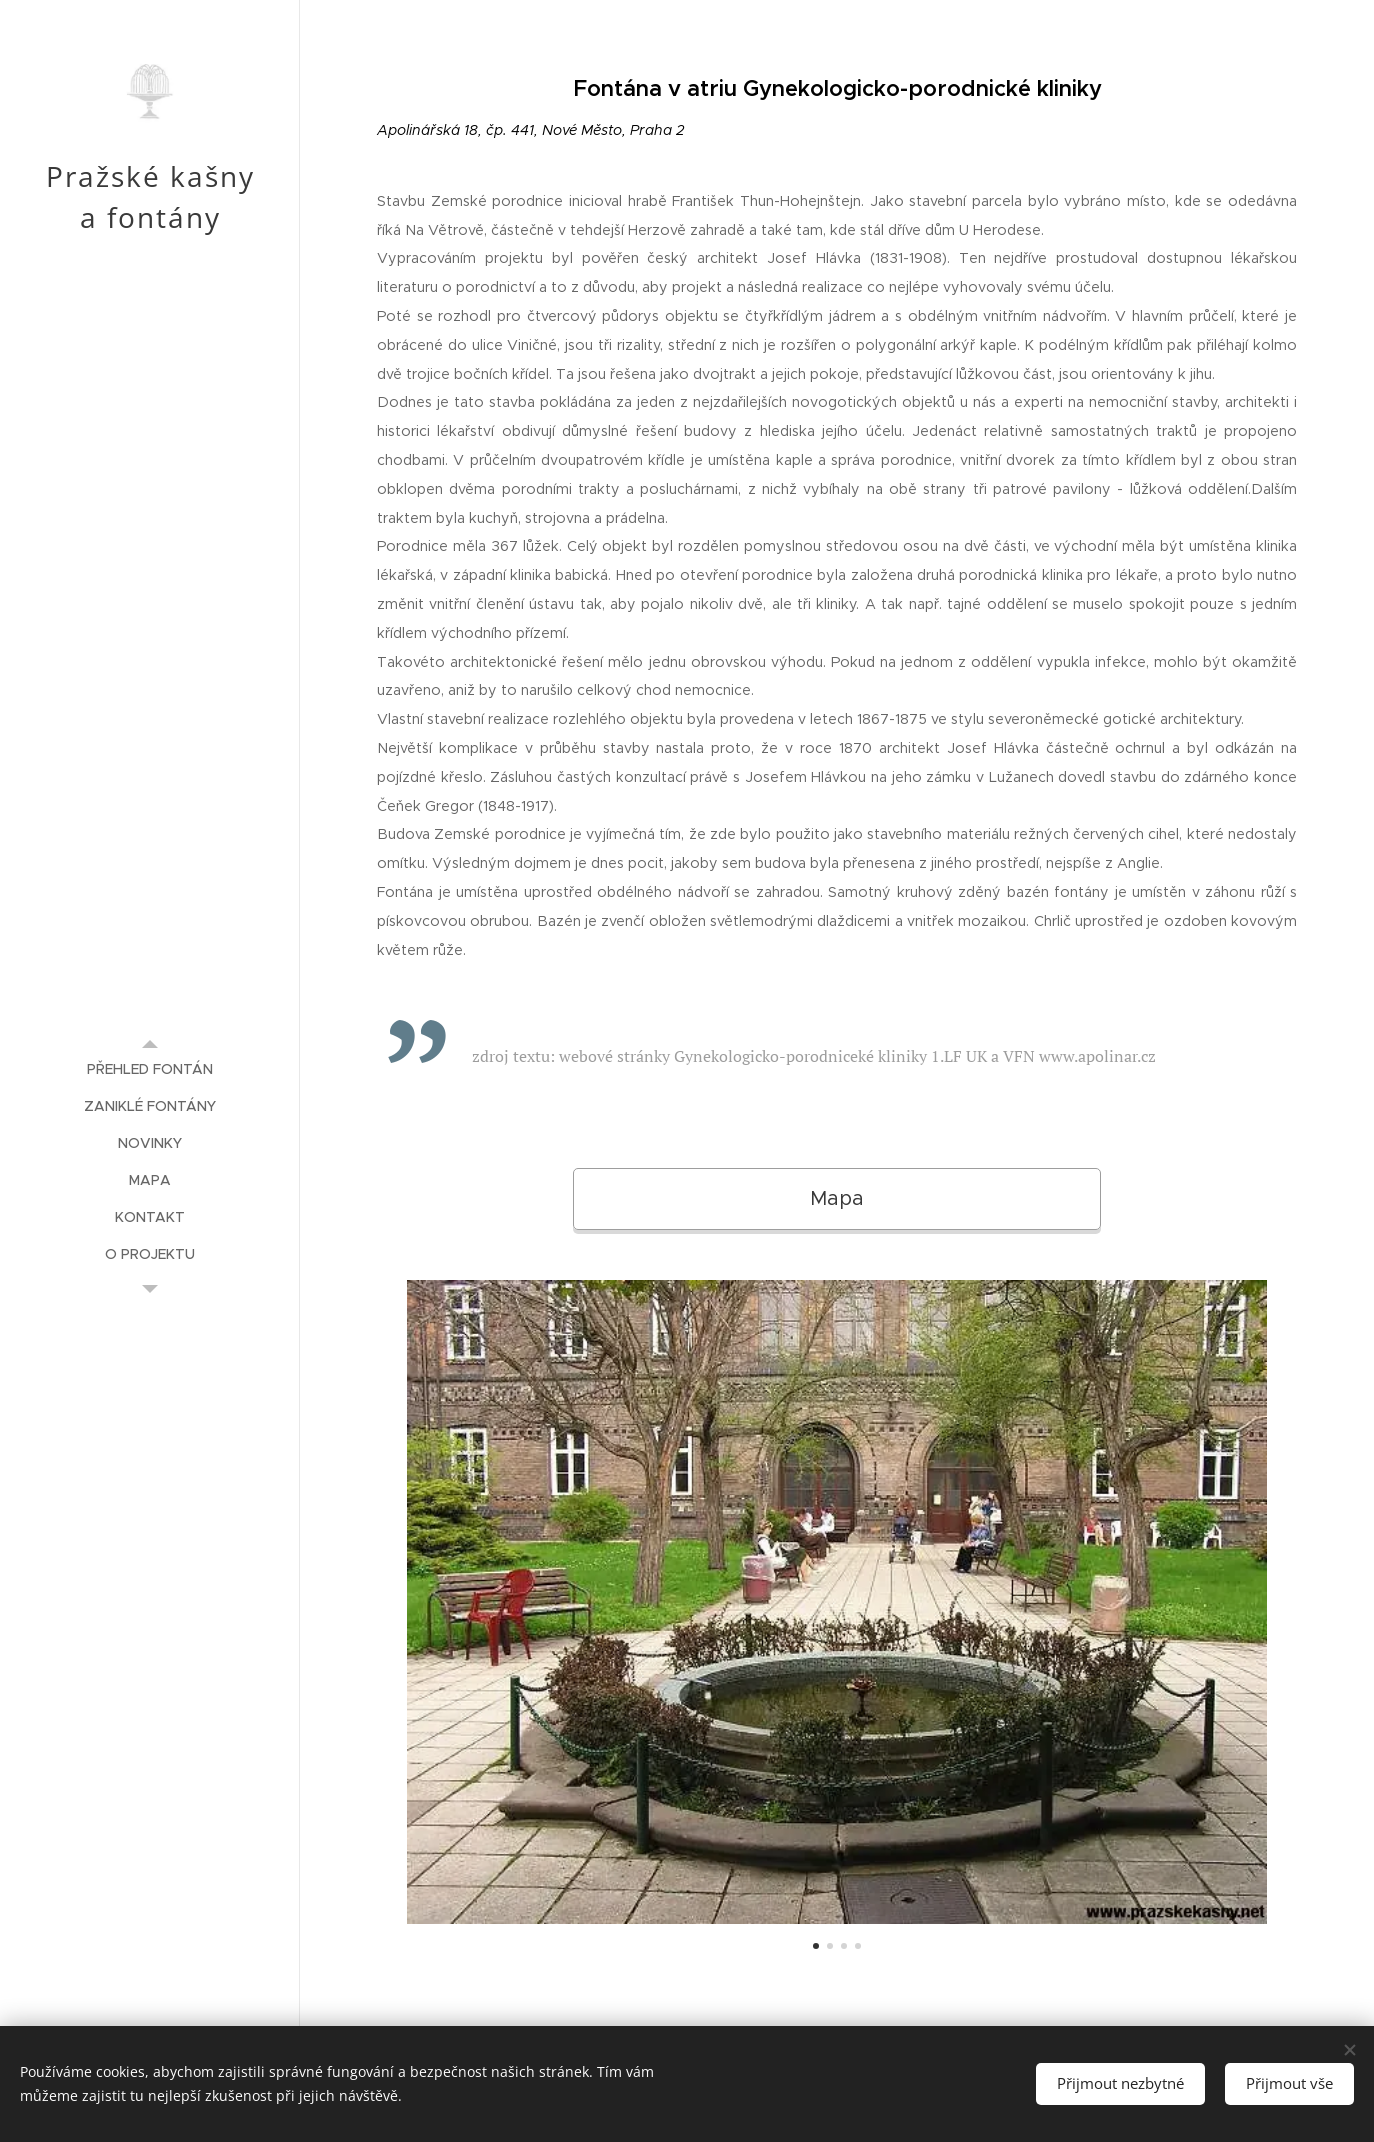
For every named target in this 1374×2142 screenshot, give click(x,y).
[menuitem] (150, 1069)
